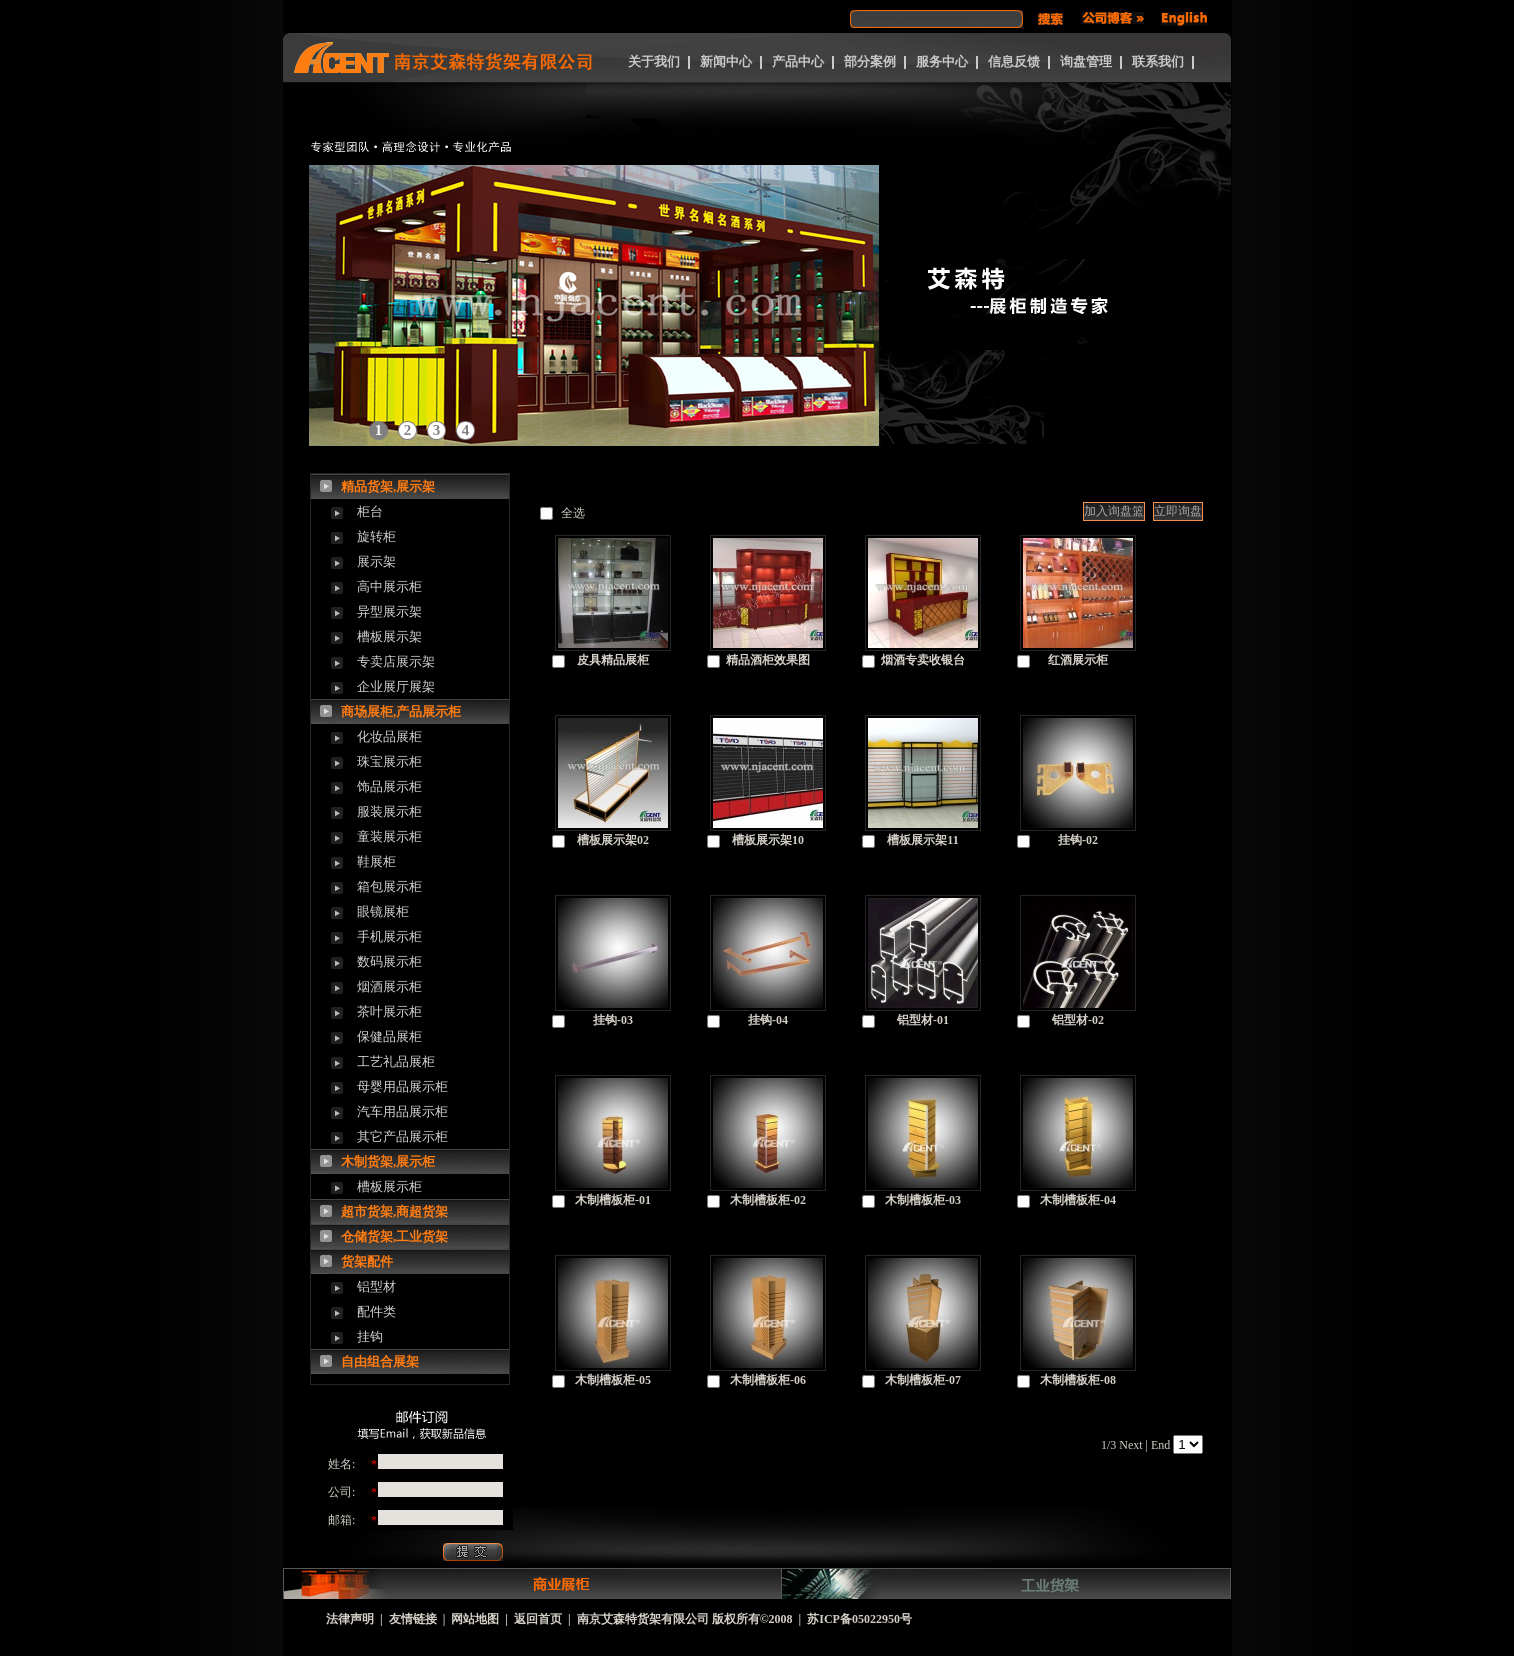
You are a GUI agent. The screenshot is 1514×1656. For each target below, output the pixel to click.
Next (1130, 1445)
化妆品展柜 (389, 736)
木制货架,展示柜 (388, 1161)
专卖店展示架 (396, 661)
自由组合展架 (380, 1361)
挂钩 (370, 1336)
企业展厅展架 (396, 686)
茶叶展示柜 (389, 1011)
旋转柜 (376, 536)
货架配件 (367, 1261)
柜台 (370, 511)
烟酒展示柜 (389, 986)
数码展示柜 (389, 961)
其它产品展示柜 (402, 1136)
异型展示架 (389, 611)
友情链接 (413, 1619)
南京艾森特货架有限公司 (643, 1619)
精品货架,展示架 (388, 486)
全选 (573, 513)
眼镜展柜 (383, 911)
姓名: (341, 1464)
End (1160, 1445)
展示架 (376, 561)
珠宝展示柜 (389, 761)
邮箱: (341, 1520)
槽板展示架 (389, 636)
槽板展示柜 (389, 1186)
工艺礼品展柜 (396, 1061)
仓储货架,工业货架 (394, 1236)
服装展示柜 (389, 811)
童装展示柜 (389, 836)
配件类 (376, 1311)
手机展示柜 (389, 936)
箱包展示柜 (389, 886)
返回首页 (538, 1619)
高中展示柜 (389, 586)
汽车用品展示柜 (402, 1111)
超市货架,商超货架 (394, 1211)
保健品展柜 (389, 1036)
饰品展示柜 (389, 786)
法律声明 (350, 1619)
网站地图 (475, 1619)
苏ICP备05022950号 (859, 1619)
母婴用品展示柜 (402, 1086)
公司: (341, 1492)
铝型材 (376, 1286)
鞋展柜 (376, 861)
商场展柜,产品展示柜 (401, 711)
